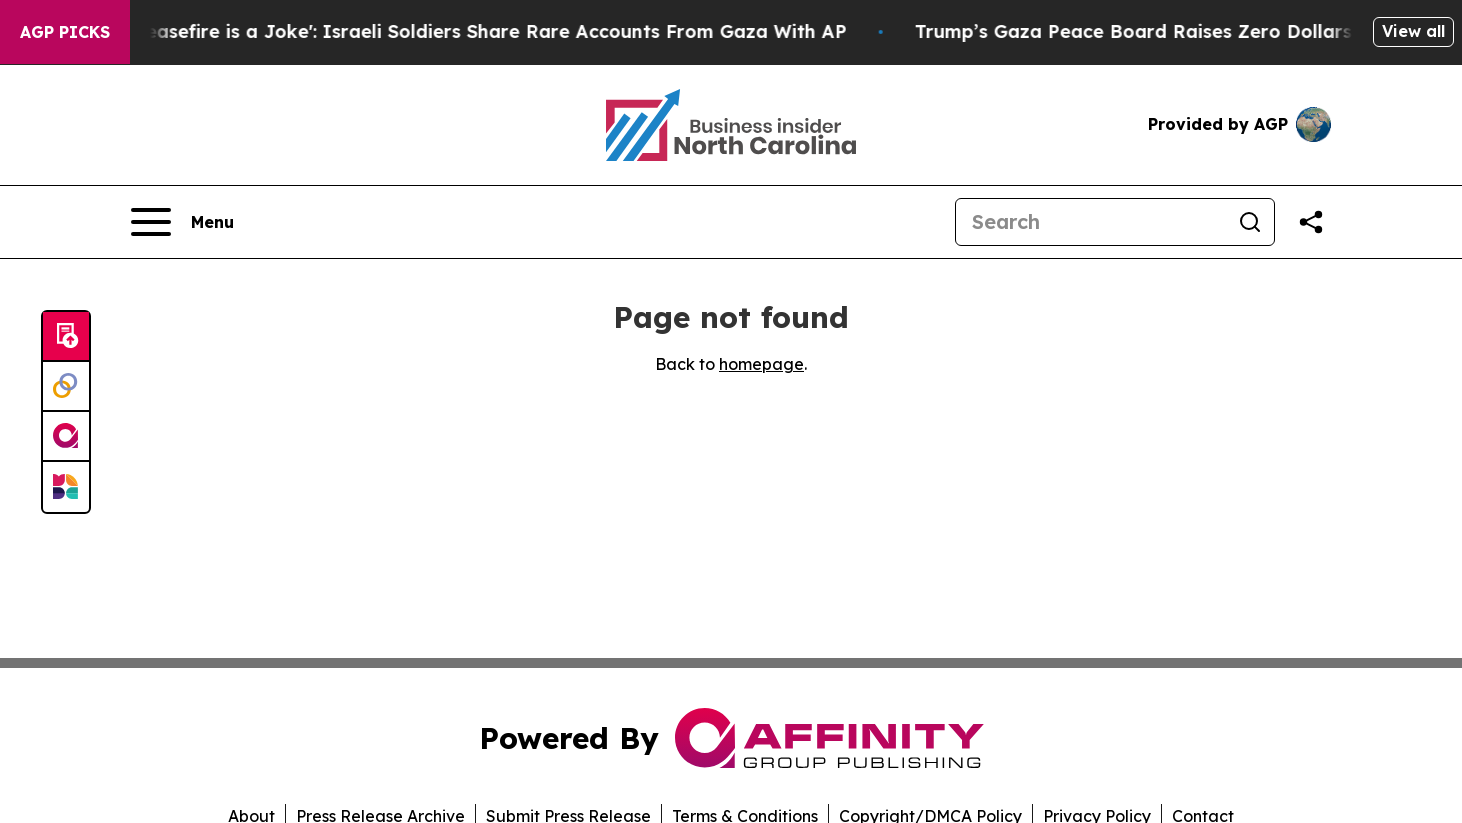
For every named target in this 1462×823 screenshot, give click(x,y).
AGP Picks (65, 32)
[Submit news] (66, 337)
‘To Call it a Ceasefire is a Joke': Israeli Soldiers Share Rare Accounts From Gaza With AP (449, 31)
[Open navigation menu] (182, 222)
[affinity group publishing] (66, 437)
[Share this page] (1311, 222)
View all (1413, 31)
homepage (761, 364)
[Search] (1091, 222)
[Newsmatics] (66, 487)
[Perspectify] (66, 387)
